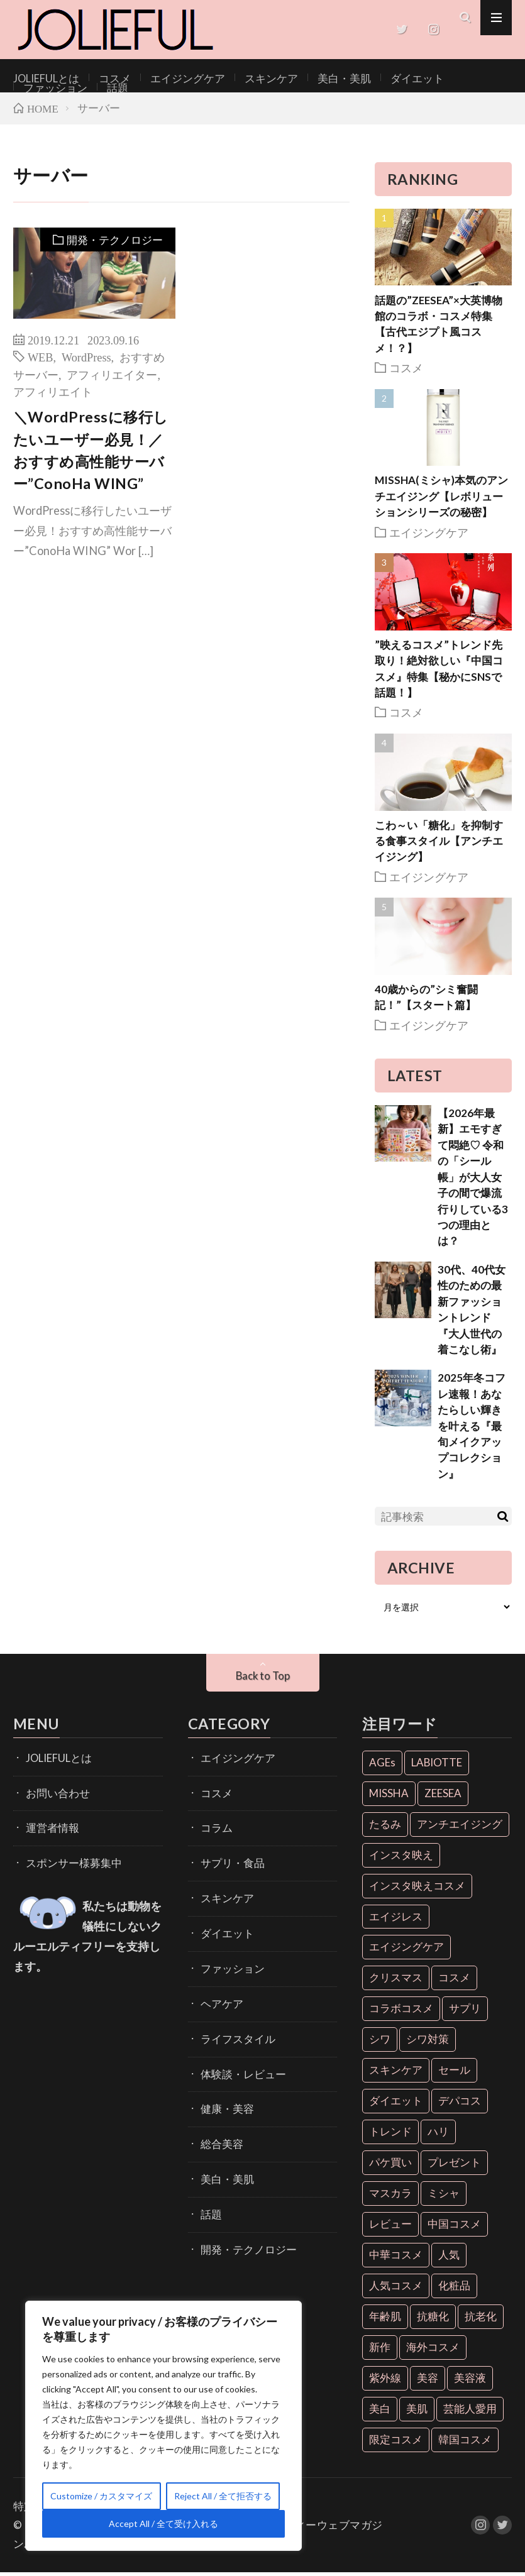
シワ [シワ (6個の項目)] (379, 2043)
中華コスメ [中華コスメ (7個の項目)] (396, 2258)
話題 (488, 77)
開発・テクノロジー (112, 244)
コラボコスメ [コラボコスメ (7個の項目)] (401, 2012)
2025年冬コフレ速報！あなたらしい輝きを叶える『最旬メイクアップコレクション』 (472, 1430)
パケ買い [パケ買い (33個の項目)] (390, 2166)
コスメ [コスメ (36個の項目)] (454, 1981)
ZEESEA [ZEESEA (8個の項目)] (442, 1796)
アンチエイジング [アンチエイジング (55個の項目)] (459, 1827)
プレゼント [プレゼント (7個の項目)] (454, 2166)
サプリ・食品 (227, 1859)
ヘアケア (218, 1989)
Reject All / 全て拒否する (223, 2496)
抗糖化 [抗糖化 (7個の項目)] (433, 2320)
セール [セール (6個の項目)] (454, 2074)
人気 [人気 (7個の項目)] (449, 2258)
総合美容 (218, 2120)
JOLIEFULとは (41, 77)
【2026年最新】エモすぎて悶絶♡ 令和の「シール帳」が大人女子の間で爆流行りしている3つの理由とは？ (473, 1181)
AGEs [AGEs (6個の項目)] (382, 1766)
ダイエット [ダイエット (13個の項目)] (396, 2104)
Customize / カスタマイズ (101, 2496)
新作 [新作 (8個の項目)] (379, 2351)
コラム (214, 1826)
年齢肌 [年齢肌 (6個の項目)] (385, 2320)
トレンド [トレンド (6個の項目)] (390, 2135)
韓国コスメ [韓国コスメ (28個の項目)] (465, 2443)
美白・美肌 (302, 77)
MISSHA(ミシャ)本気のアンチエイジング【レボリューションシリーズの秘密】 (441, 500)
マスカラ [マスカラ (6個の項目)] (390, 2197)
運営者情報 (48, 1826)
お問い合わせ (52, 1793)
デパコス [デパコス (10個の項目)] (459, 2104)
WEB (40, 360)
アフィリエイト (52, 395)
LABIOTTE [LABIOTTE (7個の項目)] (436, 1766)
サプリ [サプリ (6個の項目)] (465, 2012)
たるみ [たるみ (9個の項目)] (385, 1827)
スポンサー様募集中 (65, 1859)
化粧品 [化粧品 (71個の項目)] (454, 2289)
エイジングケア (166, 77)
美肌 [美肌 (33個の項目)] (417, 2412)
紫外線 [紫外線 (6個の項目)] (385, 2382)
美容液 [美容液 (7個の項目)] (470, 2382)
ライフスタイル (231, 2022)
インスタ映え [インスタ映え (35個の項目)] (401, 1858)
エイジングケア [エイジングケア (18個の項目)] (406, 1950)
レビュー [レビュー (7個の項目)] (390, 2228)
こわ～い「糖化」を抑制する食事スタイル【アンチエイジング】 (439, 844)
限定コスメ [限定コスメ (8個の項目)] (396, 2443)
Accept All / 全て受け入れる (163, 2523)
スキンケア (238, 77)
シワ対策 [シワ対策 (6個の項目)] (427, 2043)
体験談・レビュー (236, 2055)
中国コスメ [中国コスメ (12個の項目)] (454, 2228)
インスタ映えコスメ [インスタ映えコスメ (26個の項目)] (417, 1889)
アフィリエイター (112, 377)
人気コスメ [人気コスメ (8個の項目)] (396, 2289)
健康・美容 (223, 2088)
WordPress (86, 360)
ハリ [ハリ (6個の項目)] (438, 2135)
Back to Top (262, 1680)
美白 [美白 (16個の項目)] (379, 2412)
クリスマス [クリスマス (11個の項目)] (396, 1981)
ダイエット (365, 77)
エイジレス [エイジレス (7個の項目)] (396, 1920)
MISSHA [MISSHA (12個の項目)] (389, 1796)
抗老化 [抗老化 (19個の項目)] (481, 2320)
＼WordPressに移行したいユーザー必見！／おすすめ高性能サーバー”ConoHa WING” (91, 454)
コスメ (102, 77)
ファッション (433, 77)
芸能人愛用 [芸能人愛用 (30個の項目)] (470, 2412)
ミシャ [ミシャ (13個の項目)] (444, 2197)
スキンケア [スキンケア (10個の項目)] (396, 2074)
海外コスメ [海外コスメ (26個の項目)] (433, 2351)
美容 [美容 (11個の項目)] (427, 2382)
